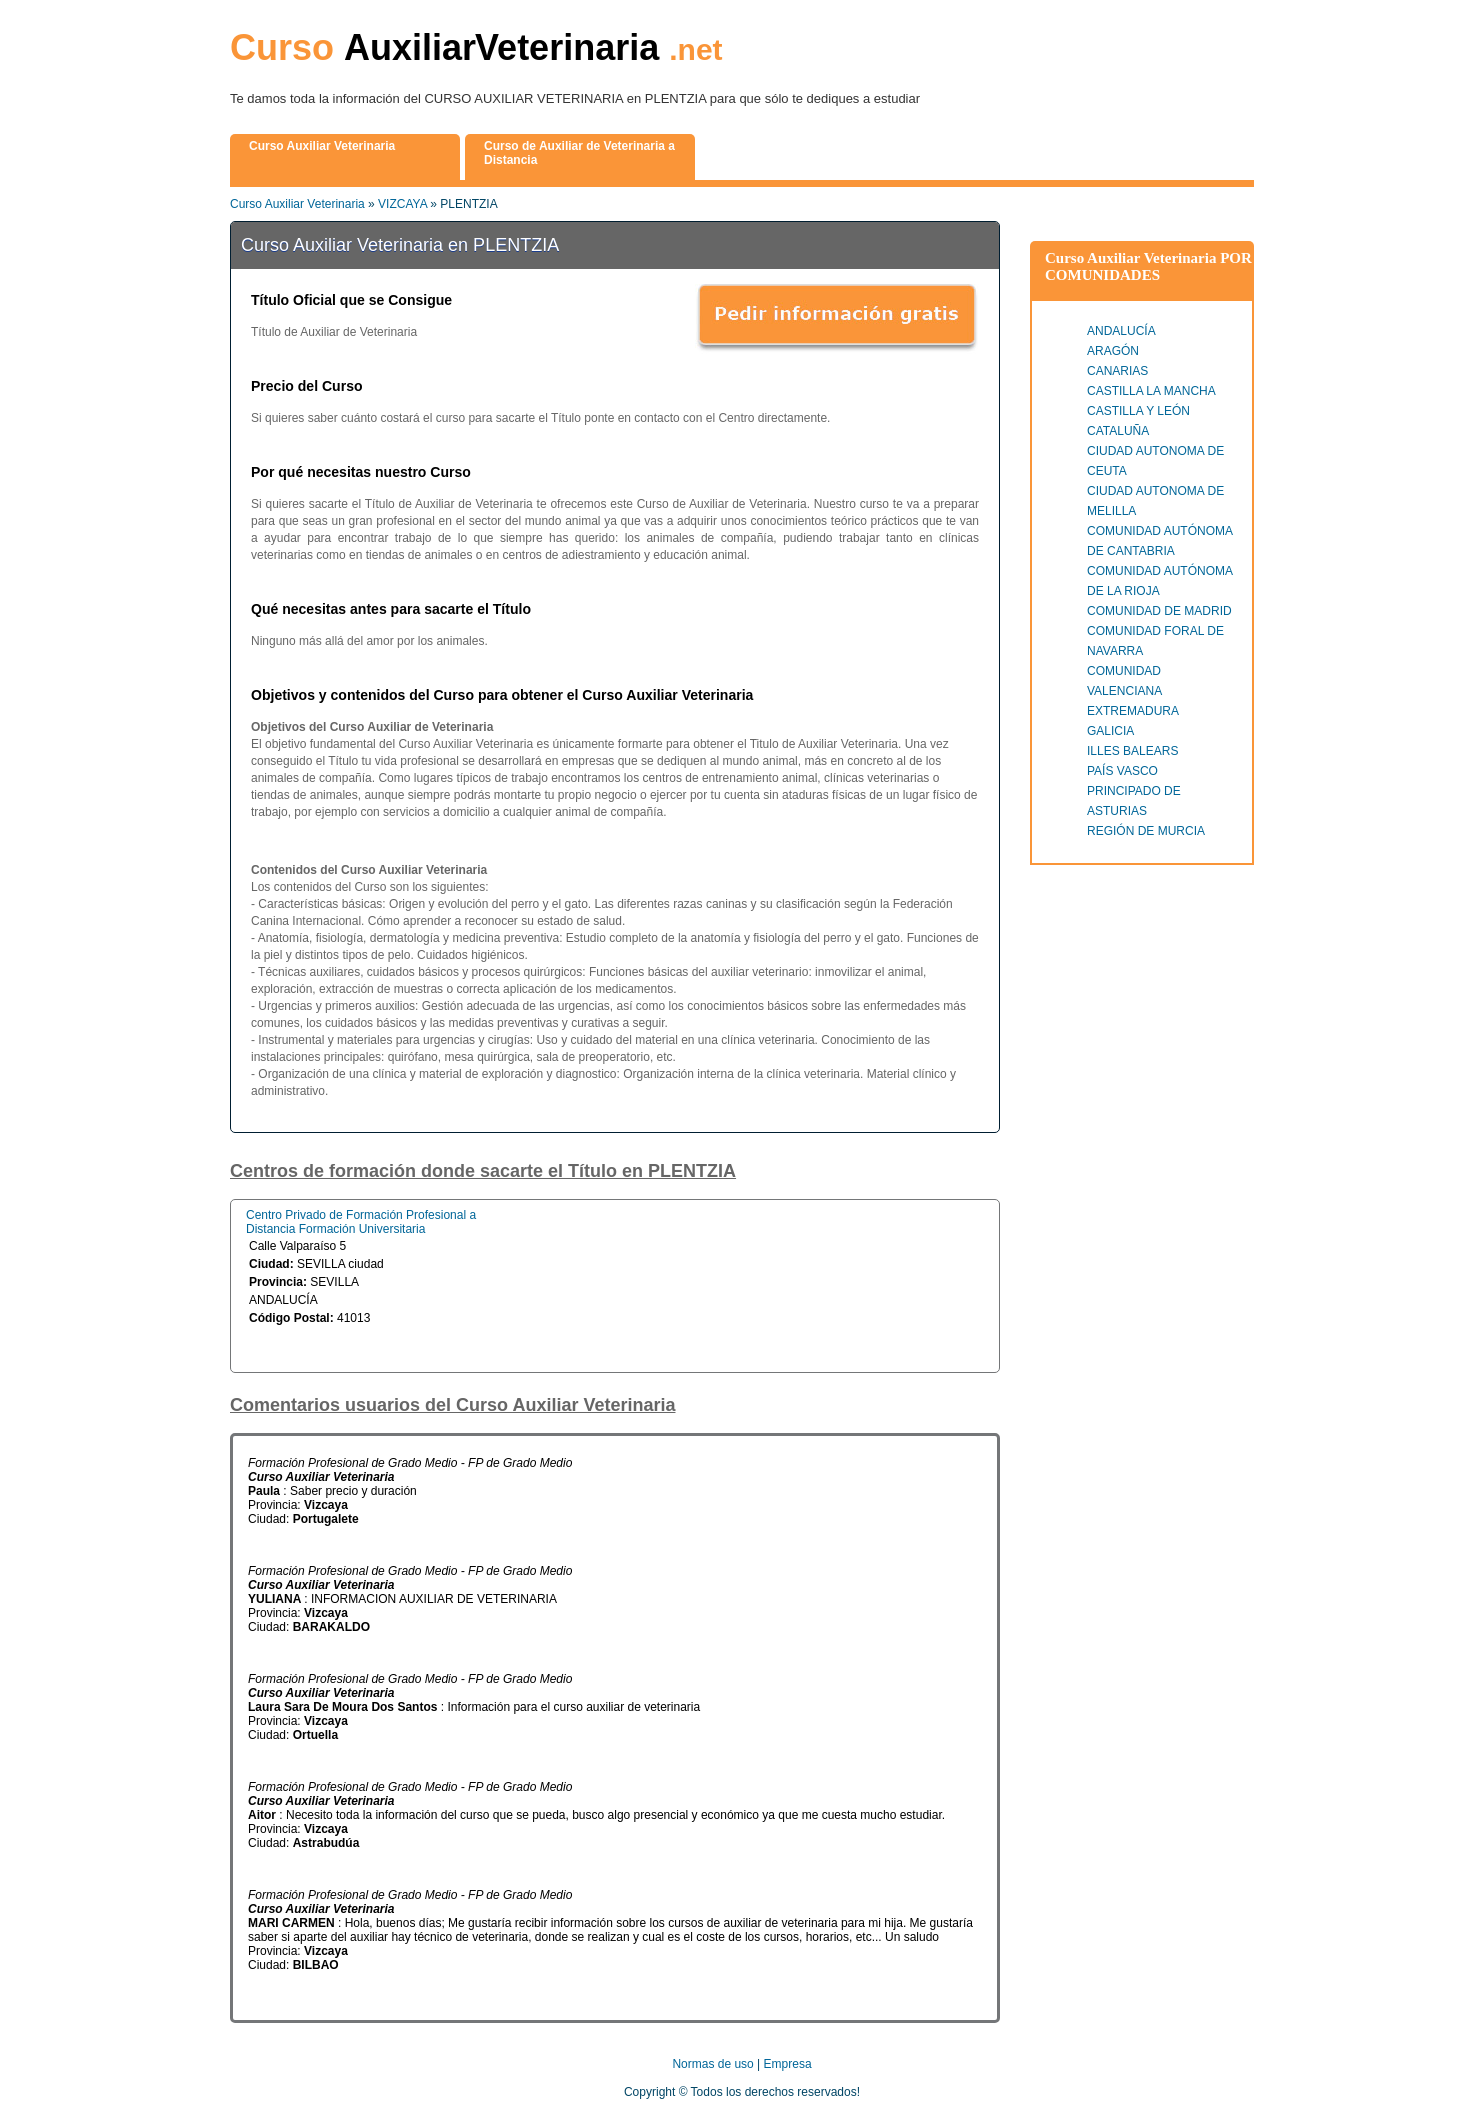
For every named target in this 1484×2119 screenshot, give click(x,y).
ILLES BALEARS (1132, 751)
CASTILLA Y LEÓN (1138, 411)
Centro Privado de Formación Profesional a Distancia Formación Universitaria (361, 1222)
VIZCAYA (402, 204)
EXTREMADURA (1133, 711)
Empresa (788, 2064)
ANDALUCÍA (1121, 331)
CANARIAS (1117, 371)
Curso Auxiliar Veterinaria (297, 204)
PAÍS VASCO (1122, 771)
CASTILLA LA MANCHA (1151, 391)
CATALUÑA (1118, 431)
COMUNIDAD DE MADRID (1159, 611)
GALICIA (1110, 731)
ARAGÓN (1113, 351)
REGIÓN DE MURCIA (1146, 831)
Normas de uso (712, 2064)
